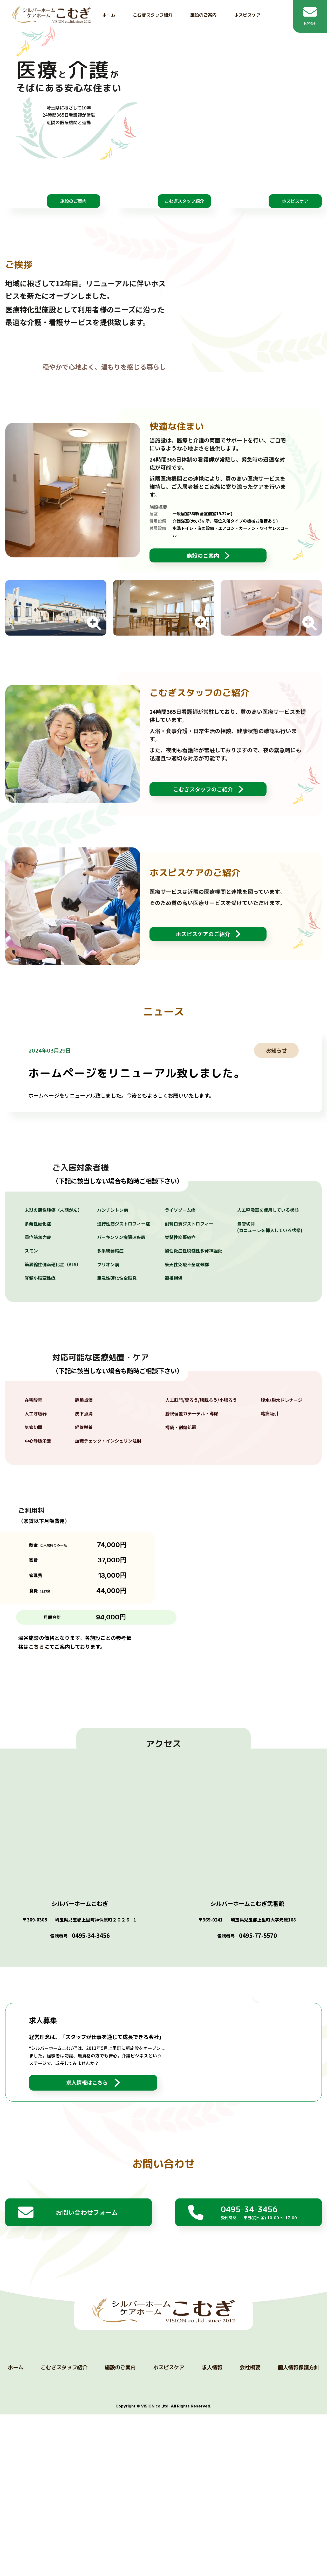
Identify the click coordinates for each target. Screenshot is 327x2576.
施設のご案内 (203, 15)
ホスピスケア (247, 15)
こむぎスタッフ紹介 (153, 15)
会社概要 (250, 2555)
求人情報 (212, 2555)
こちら (36, 1808)
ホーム (108, 15)
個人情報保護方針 (298, 2555)
